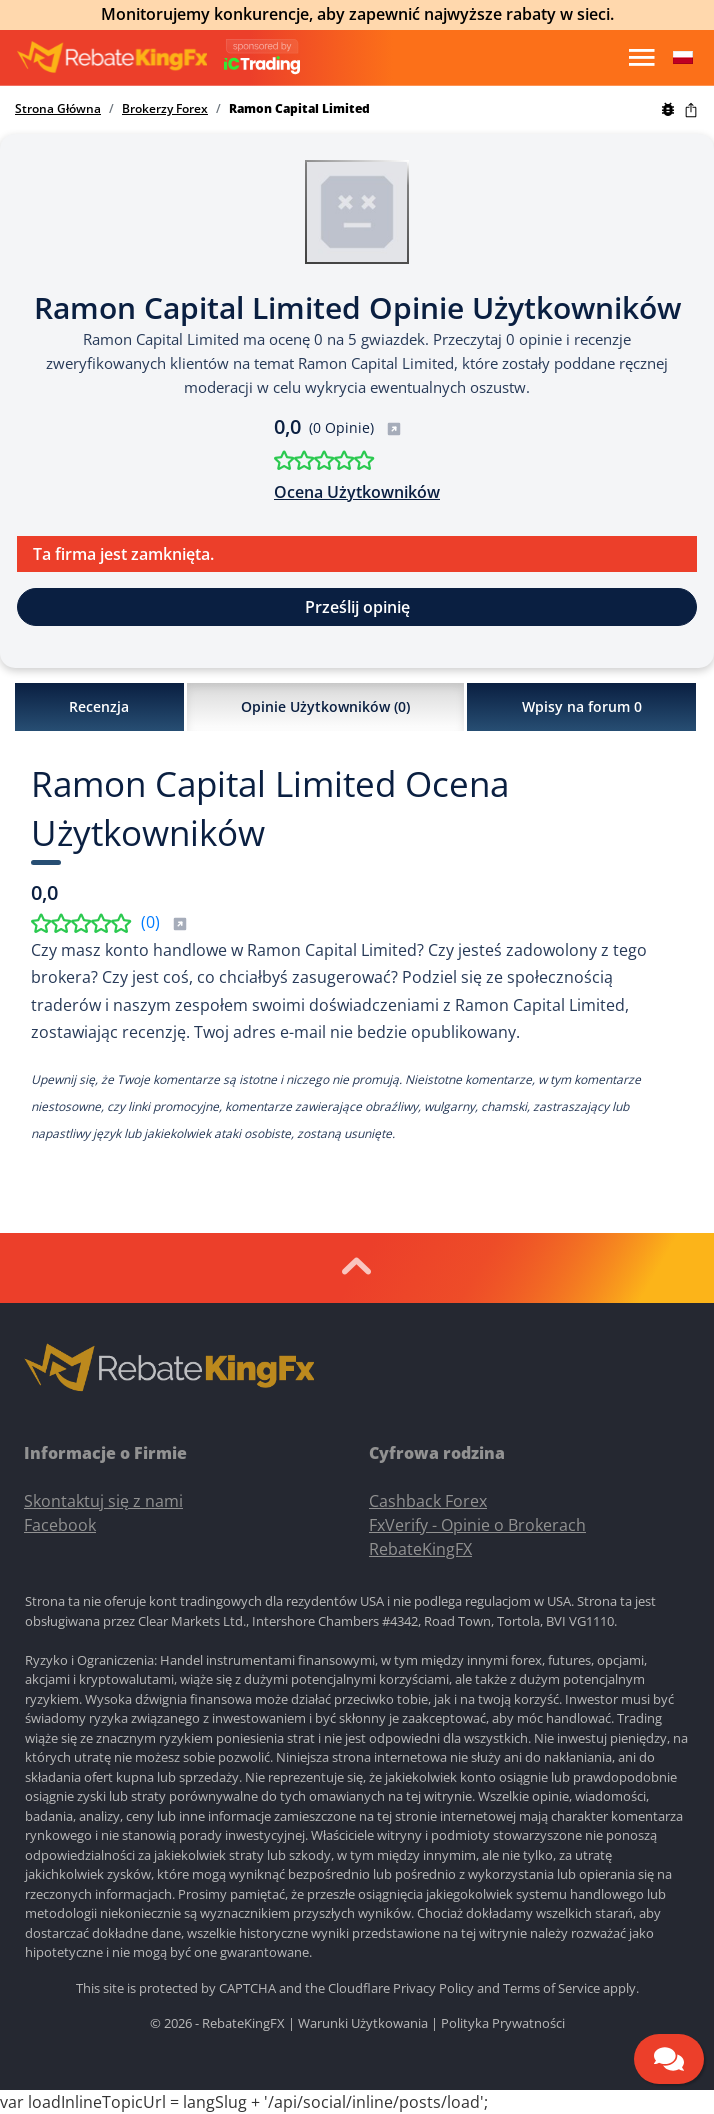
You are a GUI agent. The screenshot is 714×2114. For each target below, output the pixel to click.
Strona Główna (58, 109)
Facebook (60, 1525)
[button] (683, 58)
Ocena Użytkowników (357, 492)
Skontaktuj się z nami (103, 1501)
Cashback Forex (428, 1501)
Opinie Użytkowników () (325, 707)
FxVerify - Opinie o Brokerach (477, 1525)
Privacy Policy (433, 1988)
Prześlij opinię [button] (357, 607)
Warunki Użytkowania (363, 2023)
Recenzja (99, 706)
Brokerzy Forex (165, 109)
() (164, 922)
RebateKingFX (420, 1549)
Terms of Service (551, 1988)
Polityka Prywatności (503, 2023)
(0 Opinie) (355, 427)
